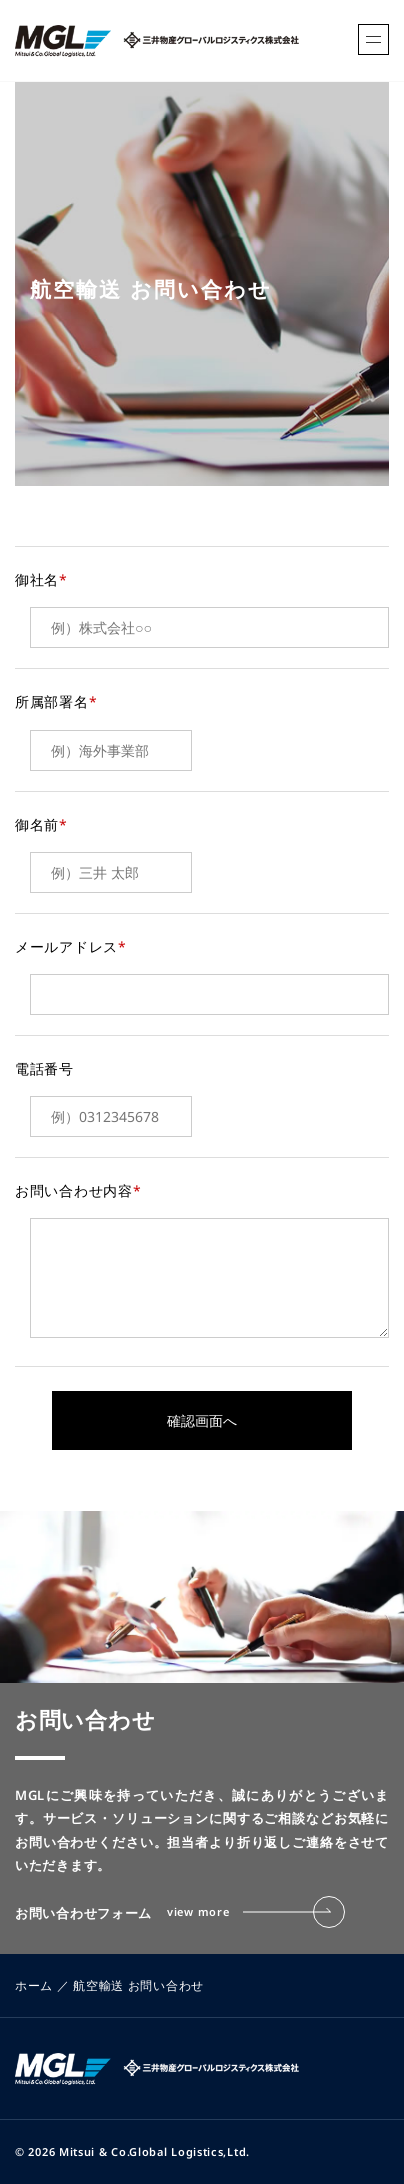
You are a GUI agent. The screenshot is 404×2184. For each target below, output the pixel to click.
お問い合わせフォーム (180, 1912)
